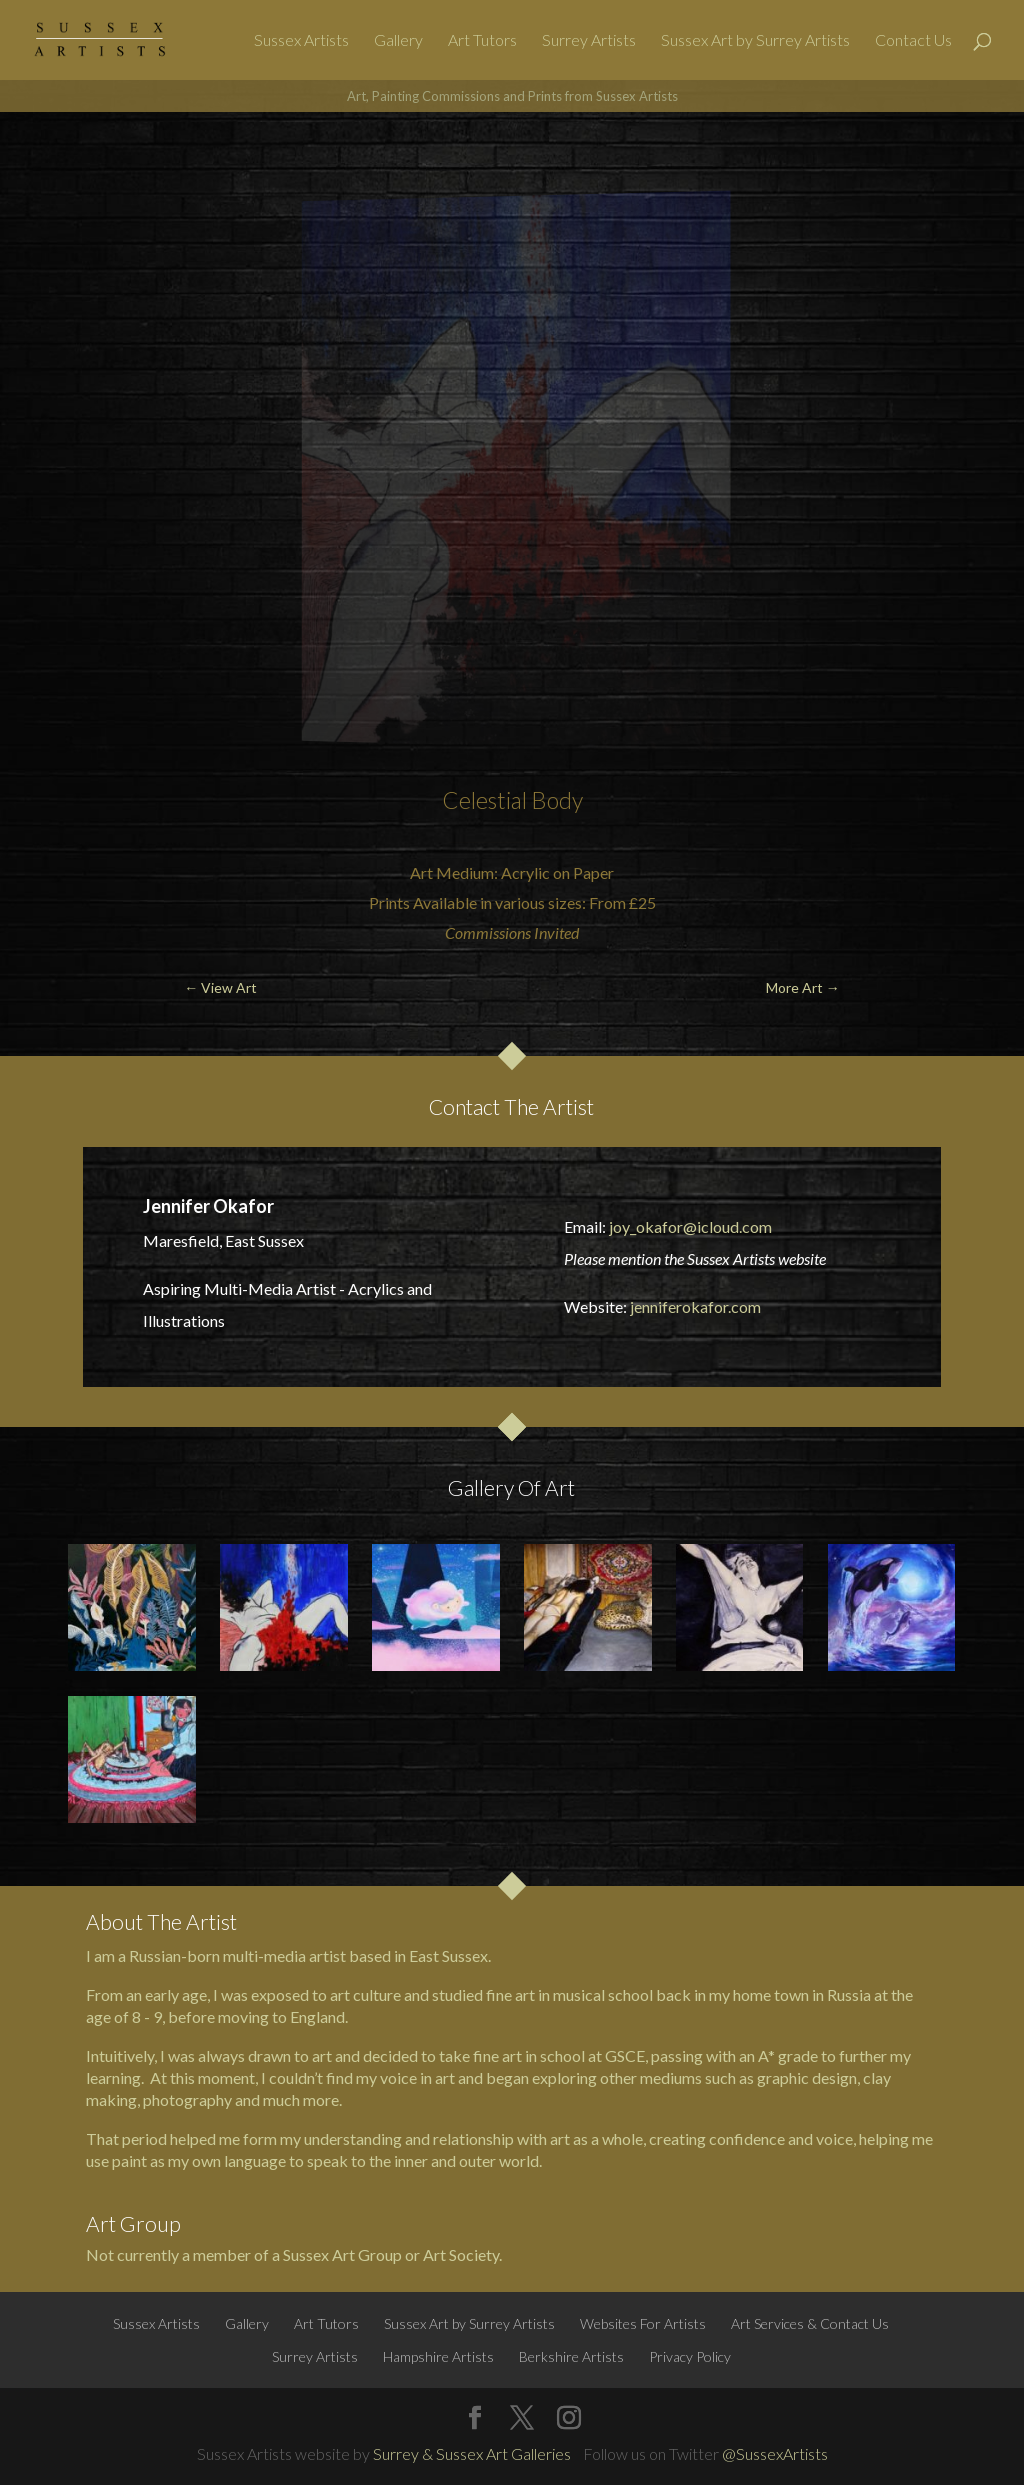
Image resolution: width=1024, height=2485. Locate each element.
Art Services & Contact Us (810, 2323)
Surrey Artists (589, 41)
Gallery (398, 41)
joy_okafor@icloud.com (690, 1226)
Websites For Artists (643, 2323)
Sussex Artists (301, 41)
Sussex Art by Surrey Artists (755, 41)
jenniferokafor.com (695, 1306)
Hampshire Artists (438, 2356)
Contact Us (913, 41)
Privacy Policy (690, 2356)
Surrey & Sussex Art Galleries (472, 2453)
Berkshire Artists (571, 2356)
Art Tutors (482, 41)
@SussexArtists (775, 2453)
